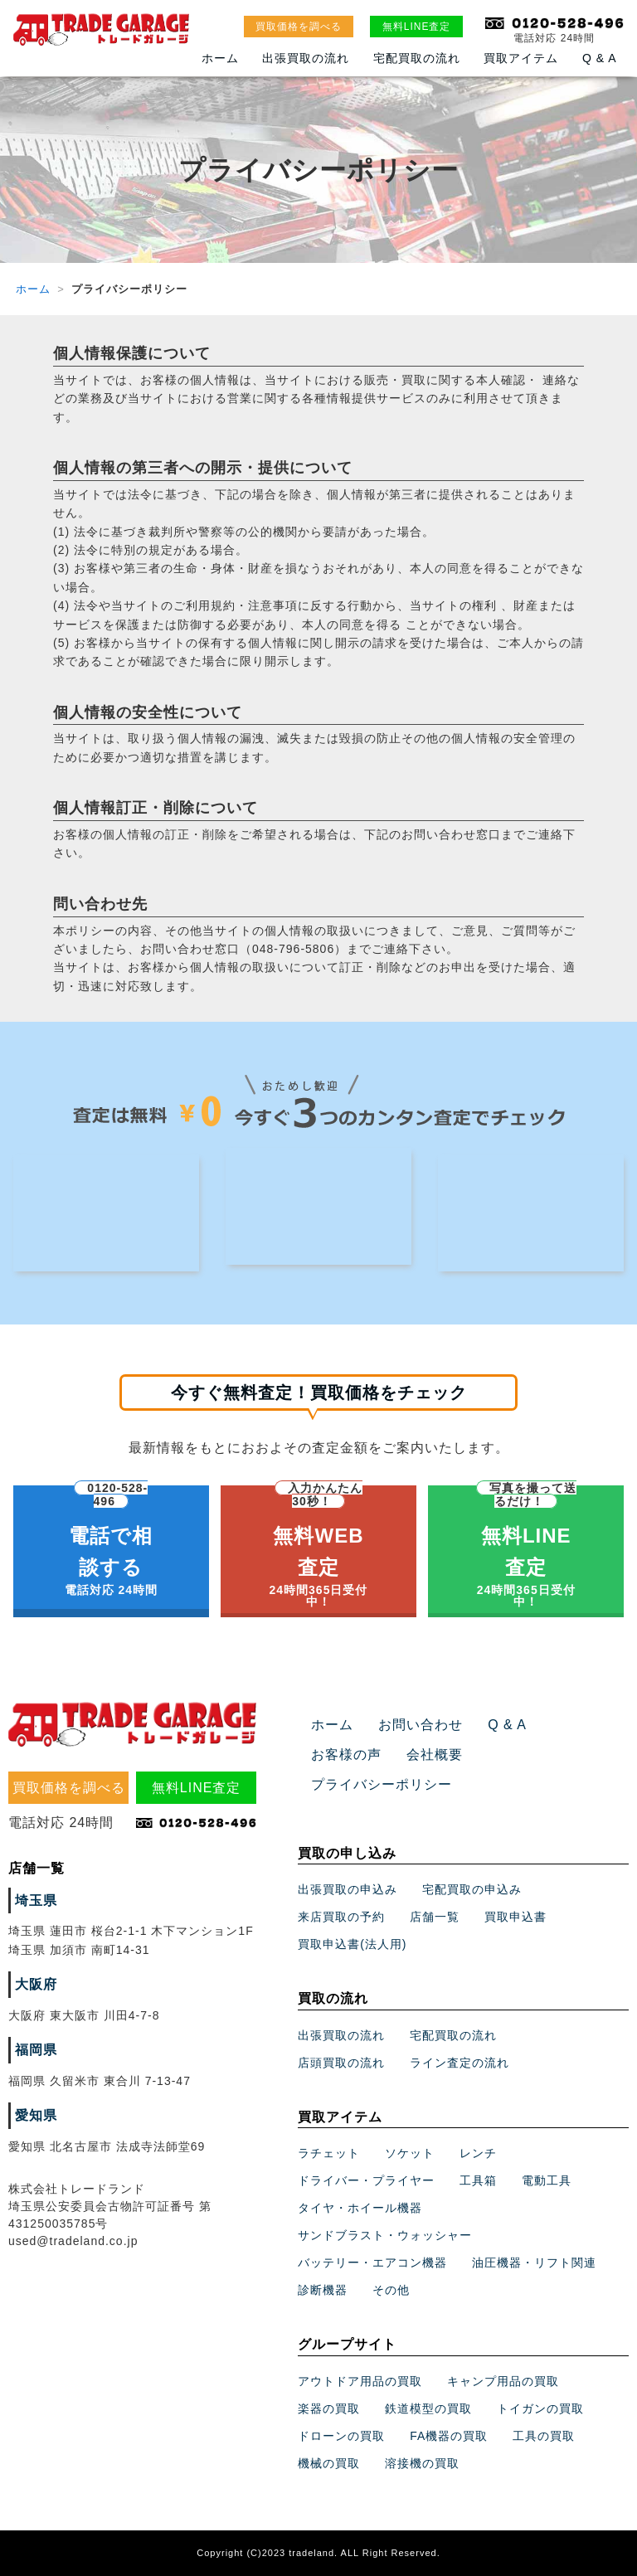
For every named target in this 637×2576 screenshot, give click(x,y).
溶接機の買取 (422, 2463)
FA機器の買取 (449, 2435)
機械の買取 (329, 2463)
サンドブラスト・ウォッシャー (385, 2236)
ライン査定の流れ (459, 2062)
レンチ (478, 2153)
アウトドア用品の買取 (360, 2381)
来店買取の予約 (341, 1916)
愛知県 (36, 2115)
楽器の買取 (329, 2408)
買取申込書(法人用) (352, 1944)
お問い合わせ (420, 1725)
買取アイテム (521, 58)
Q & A (599, 58)
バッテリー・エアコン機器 (372, 2263)
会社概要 (434, 1754)
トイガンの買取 (540, 2408)
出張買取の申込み (347, 1889)
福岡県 (36, 2050)
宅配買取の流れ (416, 58)
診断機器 (323, 2290)
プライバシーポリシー (381, 1784)
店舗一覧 (435, 1916)
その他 (391, 2290)
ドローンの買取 (341, 2435)
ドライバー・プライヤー (366, 2181)
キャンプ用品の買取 (503, 2381)
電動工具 (546, 2181)
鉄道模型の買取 (428, 2408)
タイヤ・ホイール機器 (360, 2208)
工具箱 (478, 2181)
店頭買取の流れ (341, 2062)
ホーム (220, 58)
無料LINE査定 (416, 26)
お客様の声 (346, 1754)
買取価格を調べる (298, 26)
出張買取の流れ (305, 58)
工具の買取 (544, 2435)
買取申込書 (515, 1916)
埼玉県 (36, 1900)
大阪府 (36, 1984)
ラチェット (329, 2153)
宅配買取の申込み (472, 1889)
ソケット (410, 2153)
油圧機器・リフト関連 (534, 2263)
